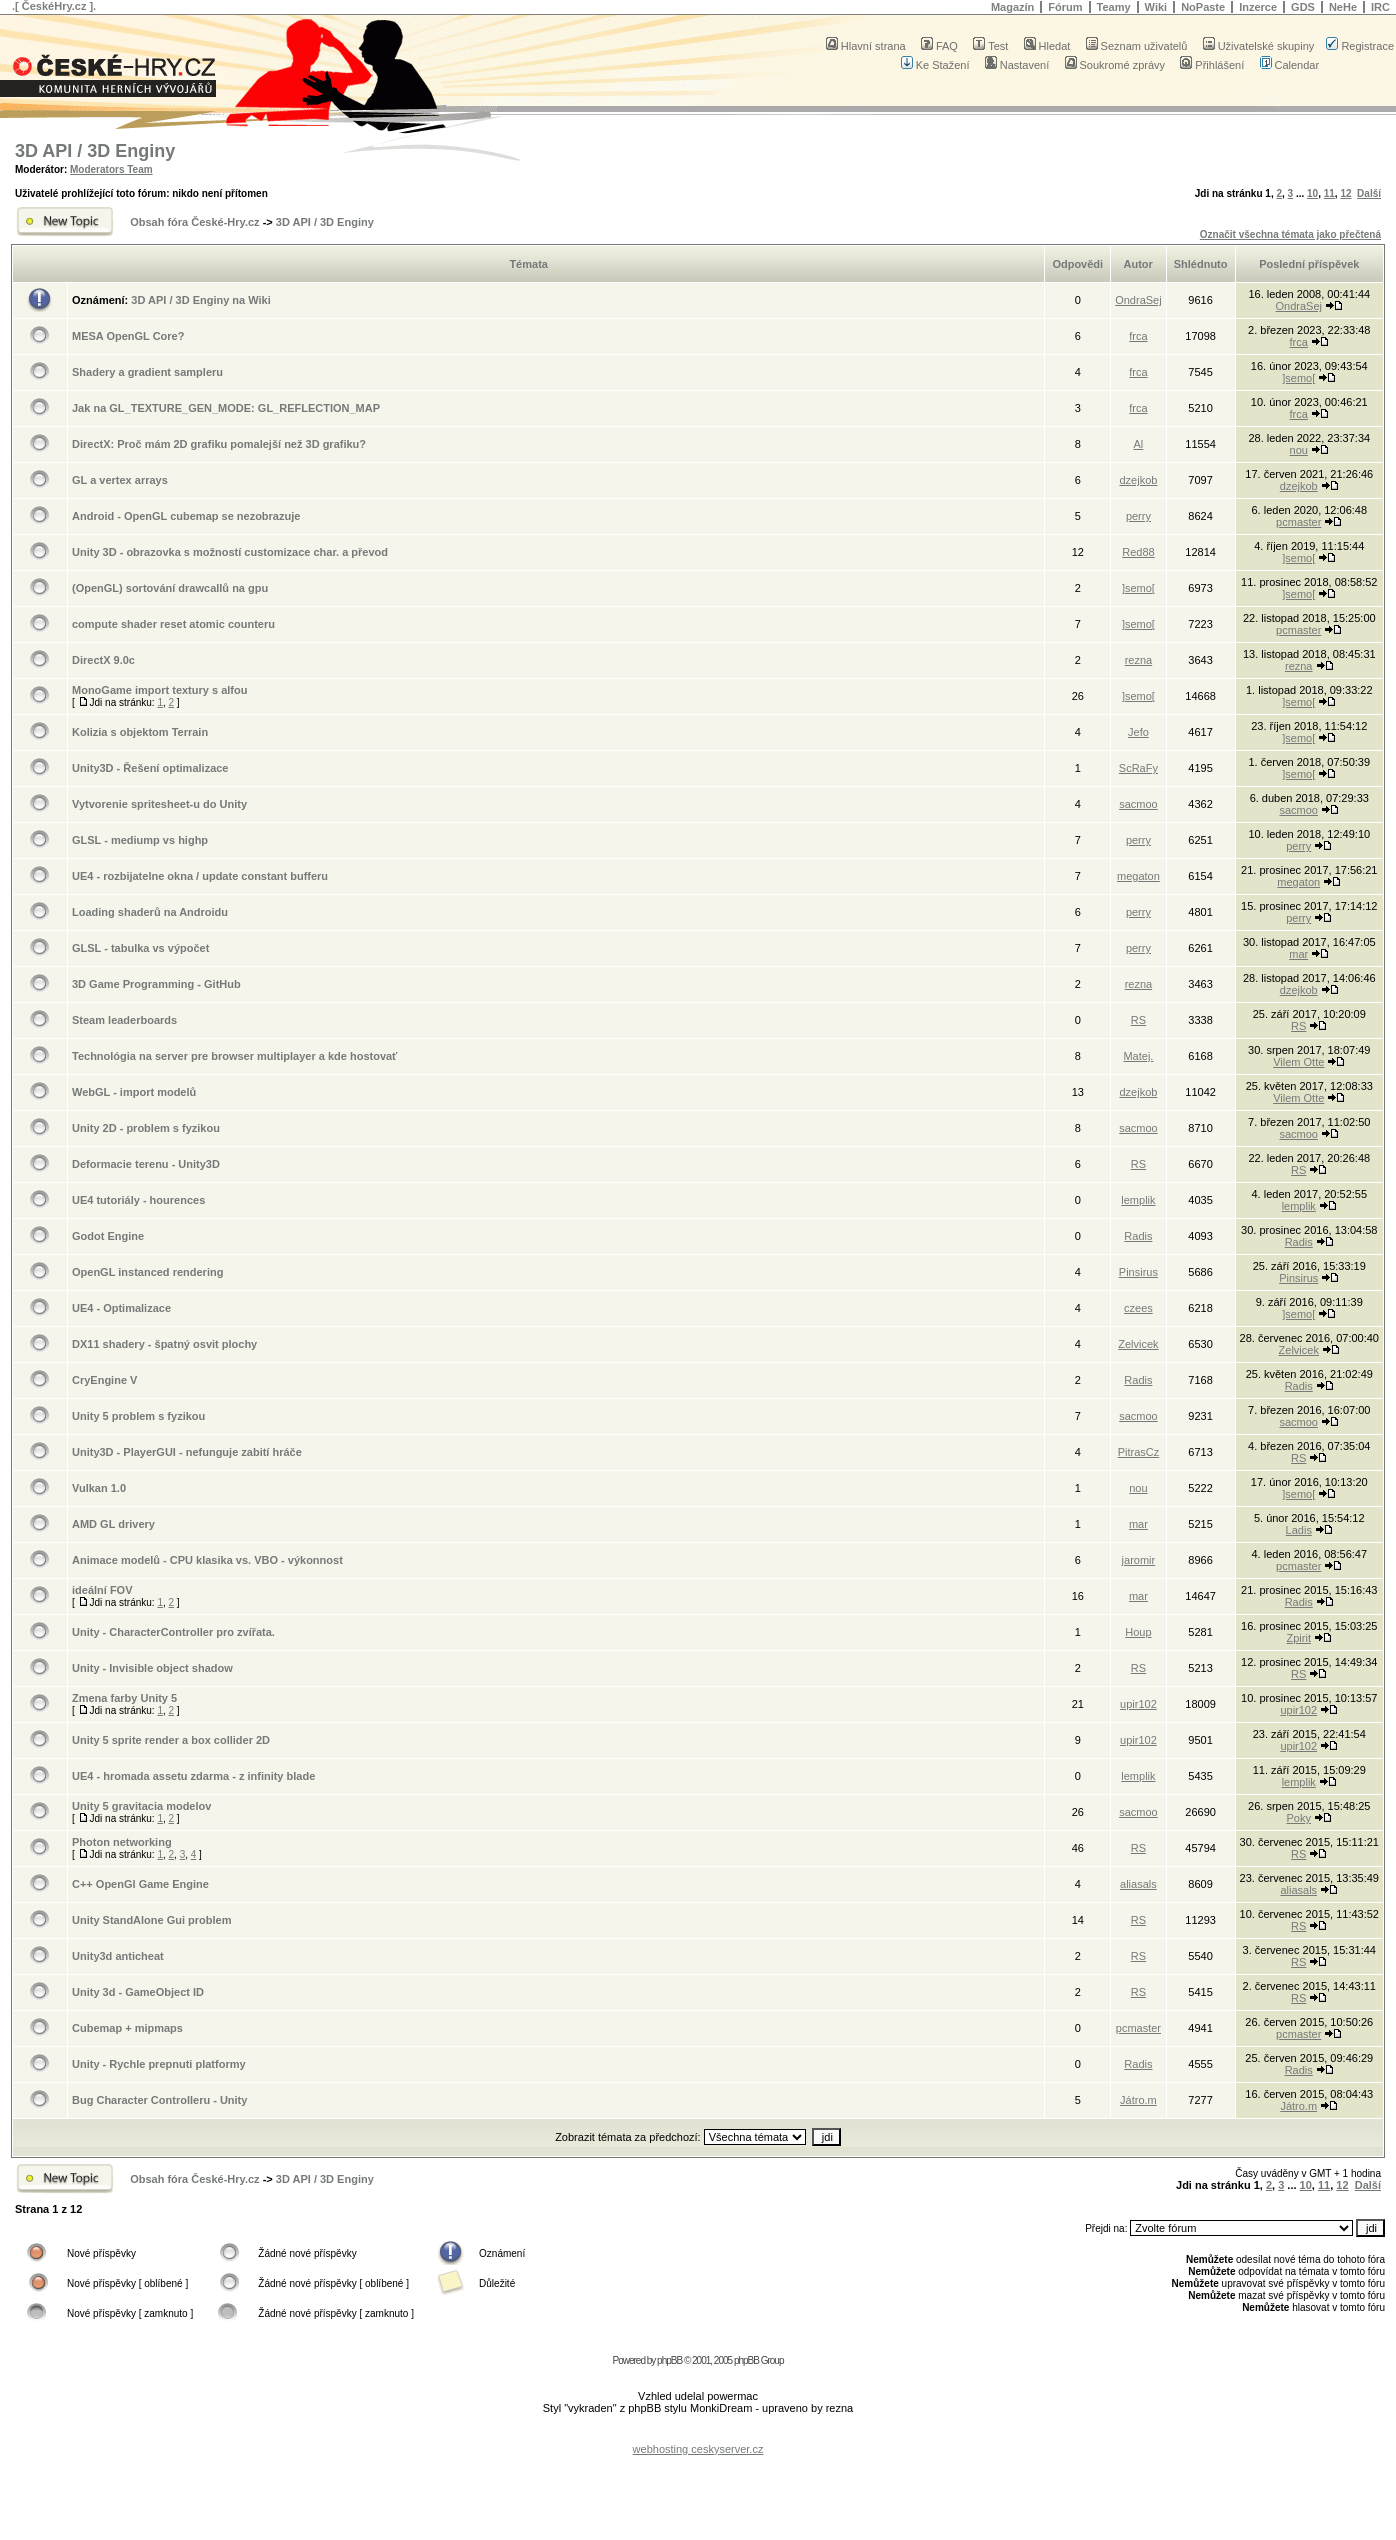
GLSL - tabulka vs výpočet (140, 948)
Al (1139, 444)
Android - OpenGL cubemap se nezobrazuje (186, 516)
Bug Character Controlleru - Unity (159, 2100)
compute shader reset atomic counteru (173, 624)
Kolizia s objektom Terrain (140, 732)
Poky (1299, 1818)
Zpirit (1299, 1638)
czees (1138, 1308)
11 (1329, 193)
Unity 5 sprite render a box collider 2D (171, 1740)
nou (1299, 450)
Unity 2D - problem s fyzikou (146, 1128)
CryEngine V (104, 1380)
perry (1138, 516)
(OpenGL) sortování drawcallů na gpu (170, 588)
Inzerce (1258, 7)
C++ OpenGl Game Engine (140, 1884)
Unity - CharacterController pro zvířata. (173, 1632)
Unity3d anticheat (118, 1956)
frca (1138, 336)
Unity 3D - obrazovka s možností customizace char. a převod (230, 552)
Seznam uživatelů (1137, 46)
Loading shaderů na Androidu (150, 912)
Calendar (1290, 65)
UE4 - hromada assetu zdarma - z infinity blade (193, 1776)
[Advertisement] (698, 2433)
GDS (1303, 7)
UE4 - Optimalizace (121, 1308)
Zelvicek (1138, 1344)
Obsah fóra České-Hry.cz (194, 222)
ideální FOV (102, 1590)
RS (1138, 1020)
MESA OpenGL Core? (128, 336)
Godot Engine (108, 1236)
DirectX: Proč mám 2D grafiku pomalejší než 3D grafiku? (219, 444)
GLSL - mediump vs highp (140, 840)
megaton (1138, 876)
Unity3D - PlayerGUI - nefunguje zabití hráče (187, 1452)
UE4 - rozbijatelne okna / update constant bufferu (200, 876)
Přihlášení (1212, 65)
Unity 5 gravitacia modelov (141, 1806)
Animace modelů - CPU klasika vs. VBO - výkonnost (207, 1560)
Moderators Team (111, 169)
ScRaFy (1138, 768)
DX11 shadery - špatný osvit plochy (164, 1344)
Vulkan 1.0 (99, 1488)
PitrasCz (1139, 1452)
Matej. (1138, 1056)
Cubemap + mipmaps (127, 2028)
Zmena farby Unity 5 (124, 1698)
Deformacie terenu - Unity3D (146, 1164)
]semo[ (1298, 378)
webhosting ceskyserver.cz (698, 2449)
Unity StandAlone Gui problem (152, 1920)
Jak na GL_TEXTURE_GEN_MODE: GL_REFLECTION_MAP (226, 408)
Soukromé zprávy (1115, 65)
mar (1298, 954)
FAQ (939, 46)
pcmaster (1298, 522)
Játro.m (1138, 2100)
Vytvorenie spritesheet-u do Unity (159, 804)
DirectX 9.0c (103, 660)
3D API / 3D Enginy (95, 151)
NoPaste (1203, 7)
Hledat (1047, 46)
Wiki (1156, 7)
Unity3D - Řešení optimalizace (150, 768)
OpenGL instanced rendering (147, 1272)
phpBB (669, 2360)
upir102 (1138, 1704)
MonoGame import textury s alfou (159, 690)
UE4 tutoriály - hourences (138, 1200)
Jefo (1138, 732)
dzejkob (1138, 480)
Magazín (1012, 7)
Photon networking (122, 1842)
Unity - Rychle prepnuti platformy (159, 2064)
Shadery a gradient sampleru (147, 372)
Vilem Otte (1298, 1062)
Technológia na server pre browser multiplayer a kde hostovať (234, 1056)
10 (1312, 193)
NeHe (1343, 7)
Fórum (1065, 7)
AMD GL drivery (113, 1524)
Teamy (1114, 7)
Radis (1138, 1236)
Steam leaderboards (124, 1020)
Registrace (1360, 46)
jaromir (1139, 1560)
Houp (1138, 1632)
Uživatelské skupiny (1259, 46)
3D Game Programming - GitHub (156, 984)
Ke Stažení (935, 65)
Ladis (1299, 1530)
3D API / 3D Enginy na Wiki (200, 300)
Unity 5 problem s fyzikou (138, 1416)
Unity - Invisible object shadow (152, 1668)
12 (1345, 193)
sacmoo (1138, 804)
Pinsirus (1138, 1272)
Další (1369, 193)
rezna (1139, 660)
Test (990, 46)
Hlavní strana (866, 46)
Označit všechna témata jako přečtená (1290, 234)
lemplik (1138, 1200)
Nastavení (1017, 65)
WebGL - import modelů (134, 1092)
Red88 (1138, 552)
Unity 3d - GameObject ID (138, 1992)
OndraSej (1138, 300)
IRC (1380, 7)
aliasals (1138, 1884)
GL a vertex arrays (120, 480)
